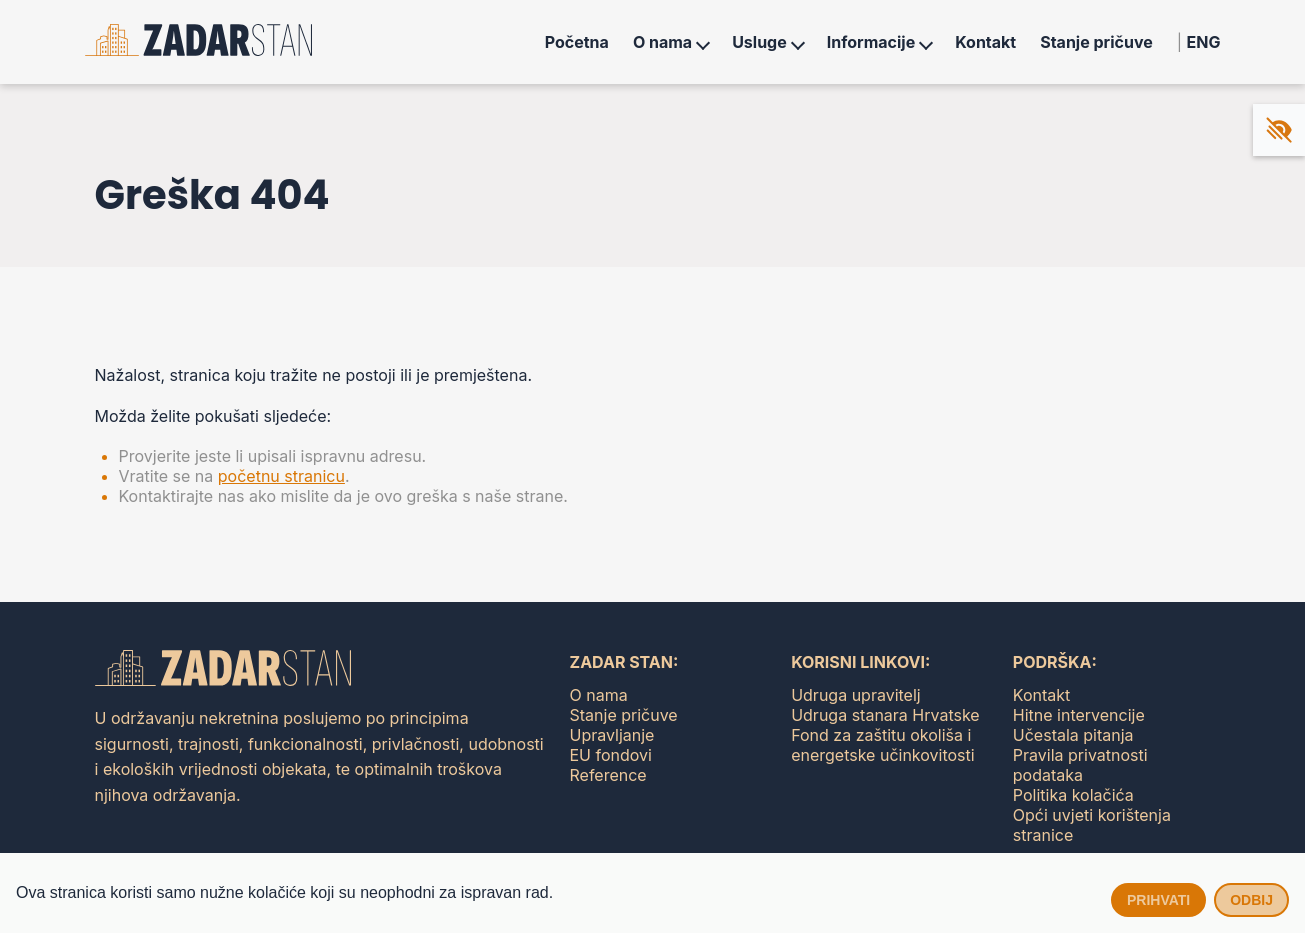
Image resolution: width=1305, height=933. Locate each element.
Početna (577, 42)
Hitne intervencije (1079, 715)
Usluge (759, 42)
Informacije (871, 42)
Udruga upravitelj (856, 695)
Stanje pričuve (1096, 42)
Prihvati (1158, 900)
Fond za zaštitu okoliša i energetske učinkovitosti (883, 745)
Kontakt (985, 42)
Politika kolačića (1073, 795)
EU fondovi (611, 755)
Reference (608, 775)
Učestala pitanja (1073, 735)
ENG (1204, 42)
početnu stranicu (281, 476)
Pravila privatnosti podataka (1080, 765)
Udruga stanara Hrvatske (885, 715)
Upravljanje (612, 735)
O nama (662, 42)
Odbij (1251, 900)
